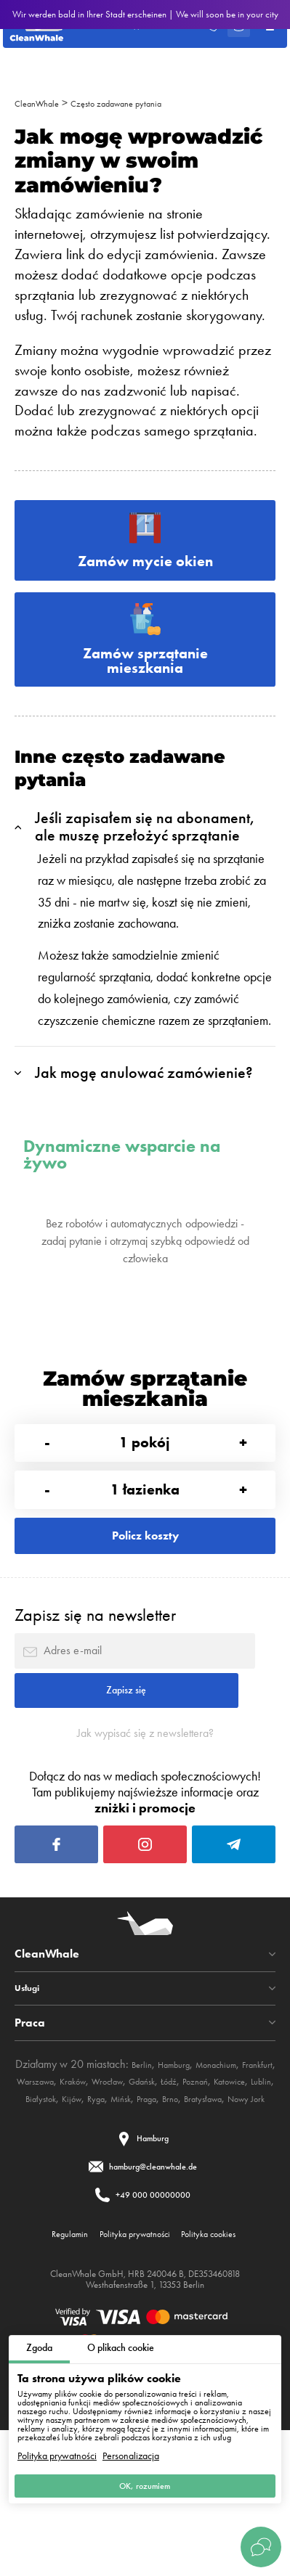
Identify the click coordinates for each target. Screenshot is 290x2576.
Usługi (31, 2097)
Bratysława (147, 2226)
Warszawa (88, 2192)
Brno (106, 2226)
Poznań (36, 2209)
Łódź (257, 2192)
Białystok (156, 2209)
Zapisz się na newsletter (95, 1673)
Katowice (79, 2209)
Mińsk (253, 2209)
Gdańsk (223, 2192)
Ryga (223, 2209)
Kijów (193, 2209)
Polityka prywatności (57, 2449)
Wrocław (179, 2192)
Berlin (148, 2174)
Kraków (135, 2192)
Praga (77, 2226)
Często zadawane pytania (141, 103)
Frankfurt (38, 2192)
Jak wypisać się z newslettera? (145, 1817)
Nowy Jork (201, 2226)
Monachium (241, 2174)
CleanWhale (43, 103)
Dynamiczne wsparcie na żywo (121, 1181)
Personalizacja (130, 2449)
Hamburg (187, 2174)
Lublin (118, 2209)
